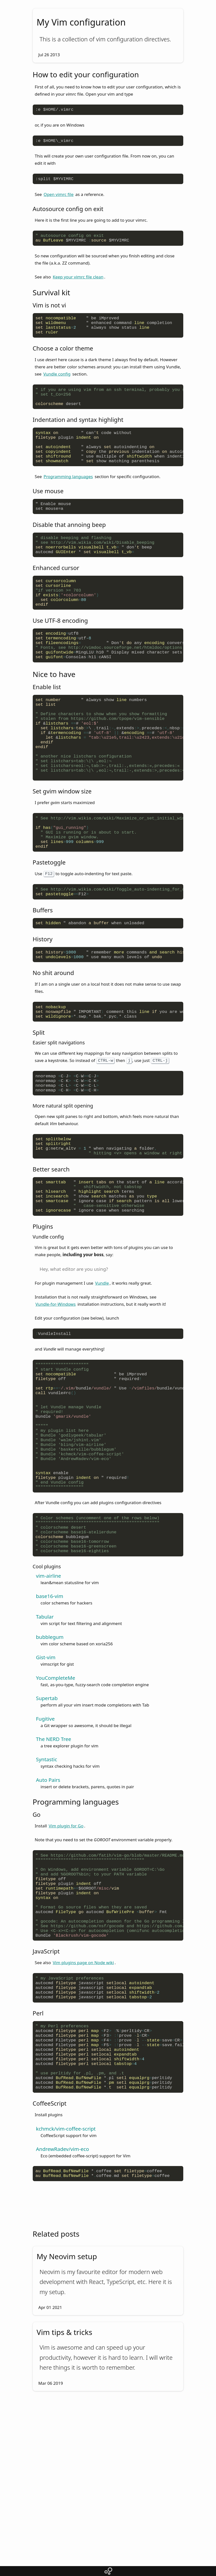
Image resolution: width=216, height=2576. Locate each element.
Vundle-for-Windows (55, 1388)
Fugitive (45, 1838)
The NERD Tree (53, 1858)
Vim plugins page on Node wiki (83, 2100)
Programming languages (68, 496)
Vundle (102, 1367)
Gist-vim (45, 1777)
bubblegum (49, 1756)
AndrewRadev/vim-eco (62, 2305)
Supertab (47, 1818)
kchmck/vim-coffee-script (66, 2285)
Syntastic (46, 1879)
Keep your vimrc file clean (78, 282)
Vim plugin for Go (66, 1946)
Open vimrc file (59, 197)
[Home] (108, 2571)
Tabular (45, 1736)
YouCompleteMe (55, 1797)
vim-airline (48, 1695)
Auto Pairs (48, 1899)
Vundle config (57, 383)
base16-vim (49, 1715)
